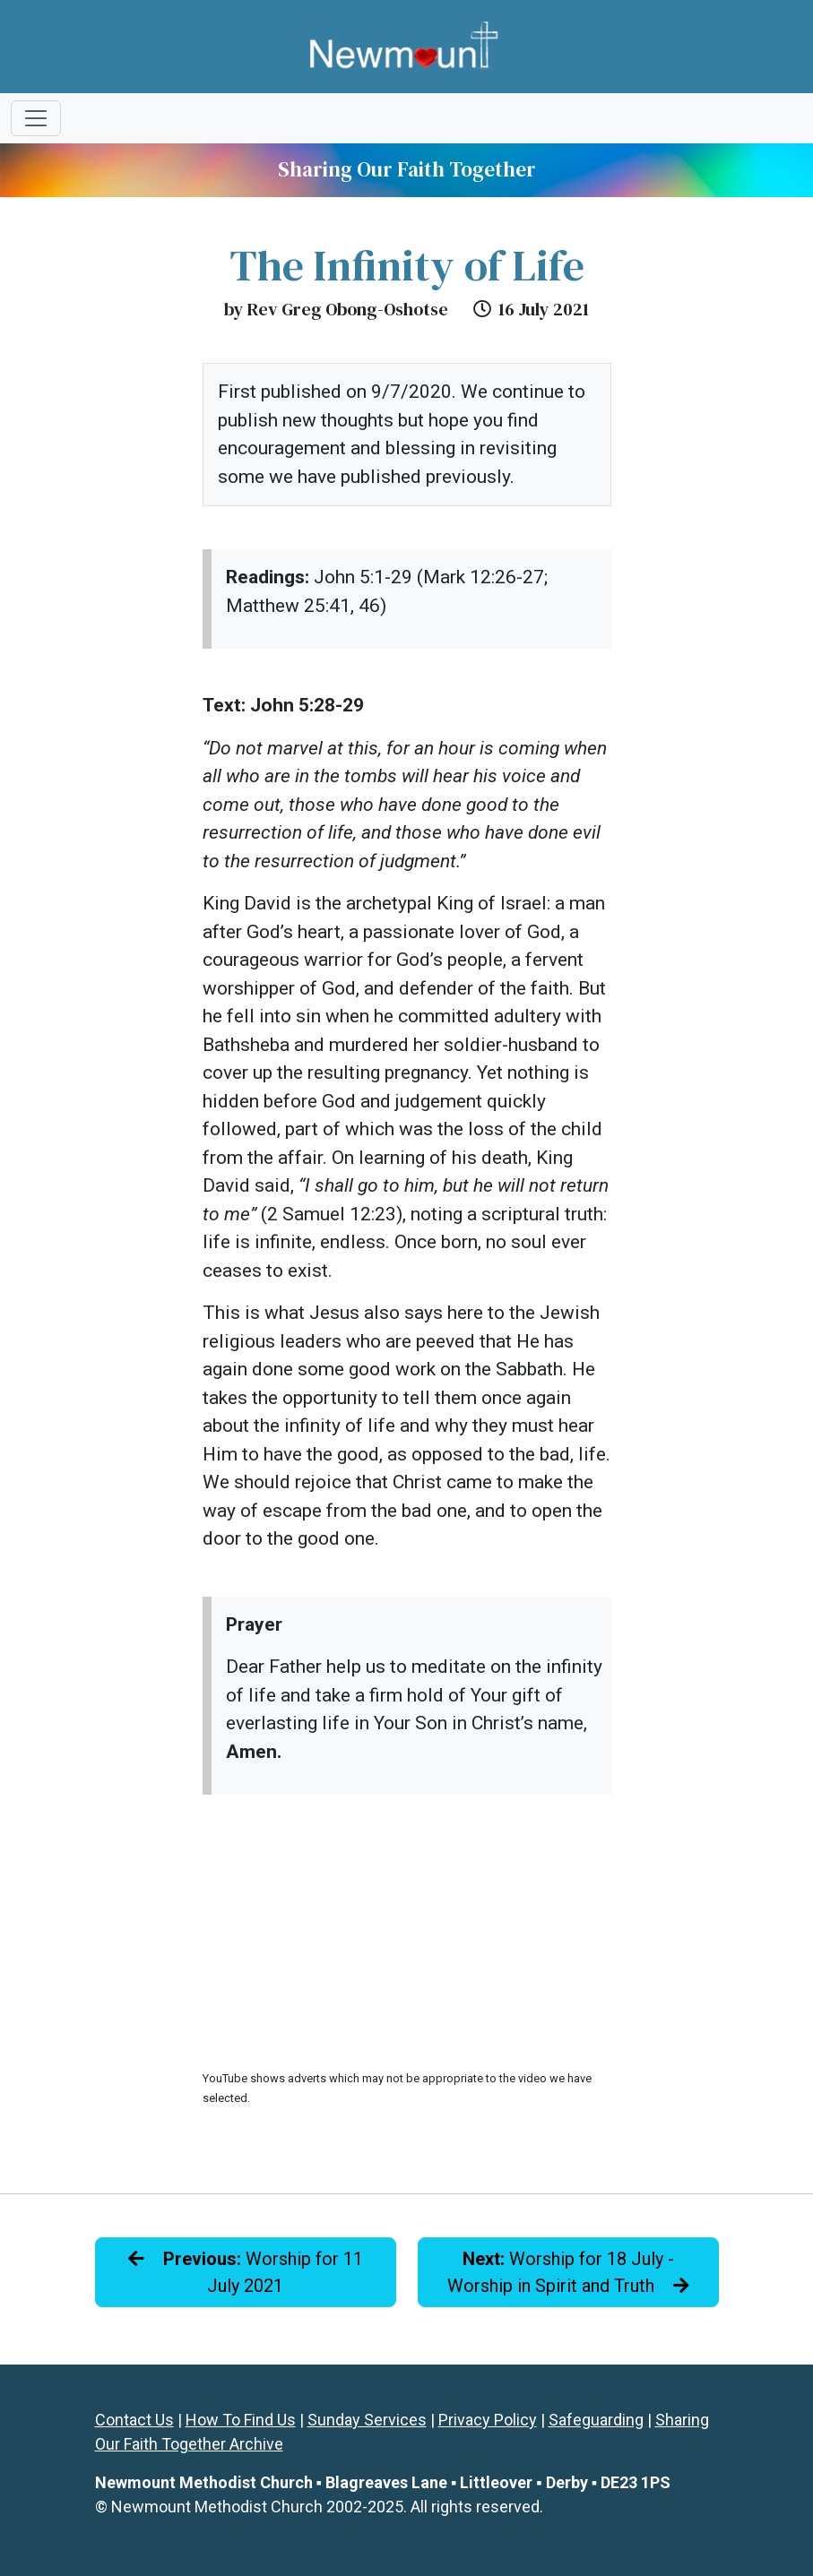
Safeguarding (596, 2419)
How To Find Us (241, 2419)
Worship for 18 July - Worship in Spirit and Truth (568, 2272)
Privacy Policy (487, 2419)
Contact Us (134, 2419)
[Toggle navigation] (36, 118)
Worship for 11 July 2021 (245, 2272)
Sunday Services (367, 2419)
